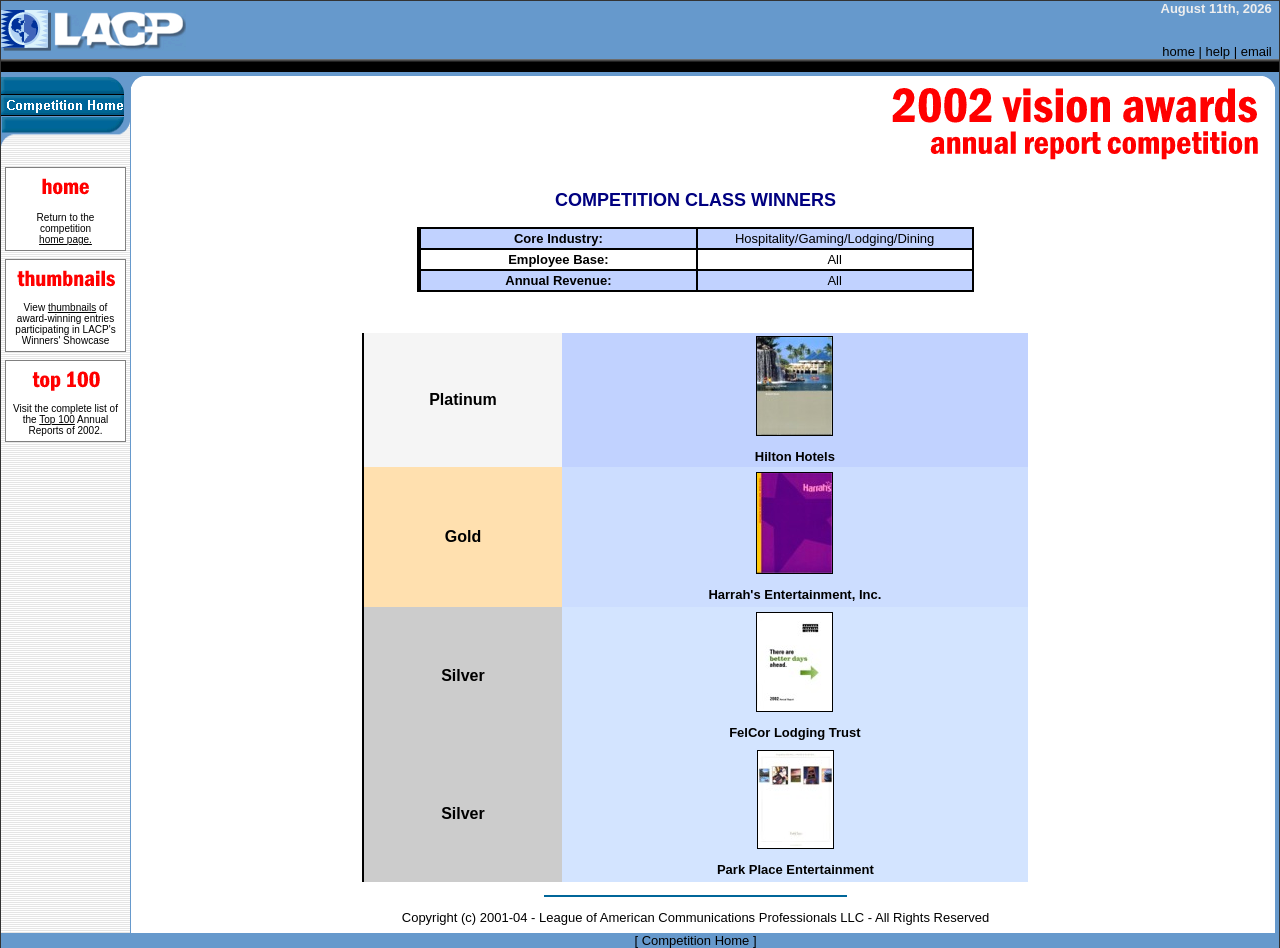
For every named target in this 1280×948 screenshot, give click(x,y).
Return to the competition (66, 228)
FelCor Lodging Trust (794, 732)
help (1218, 51)
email (1256, 51)
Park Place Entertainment (795, 869)
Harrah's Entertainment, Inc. (794, 594)
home (1178, 51)
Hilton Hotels (795, 456)
